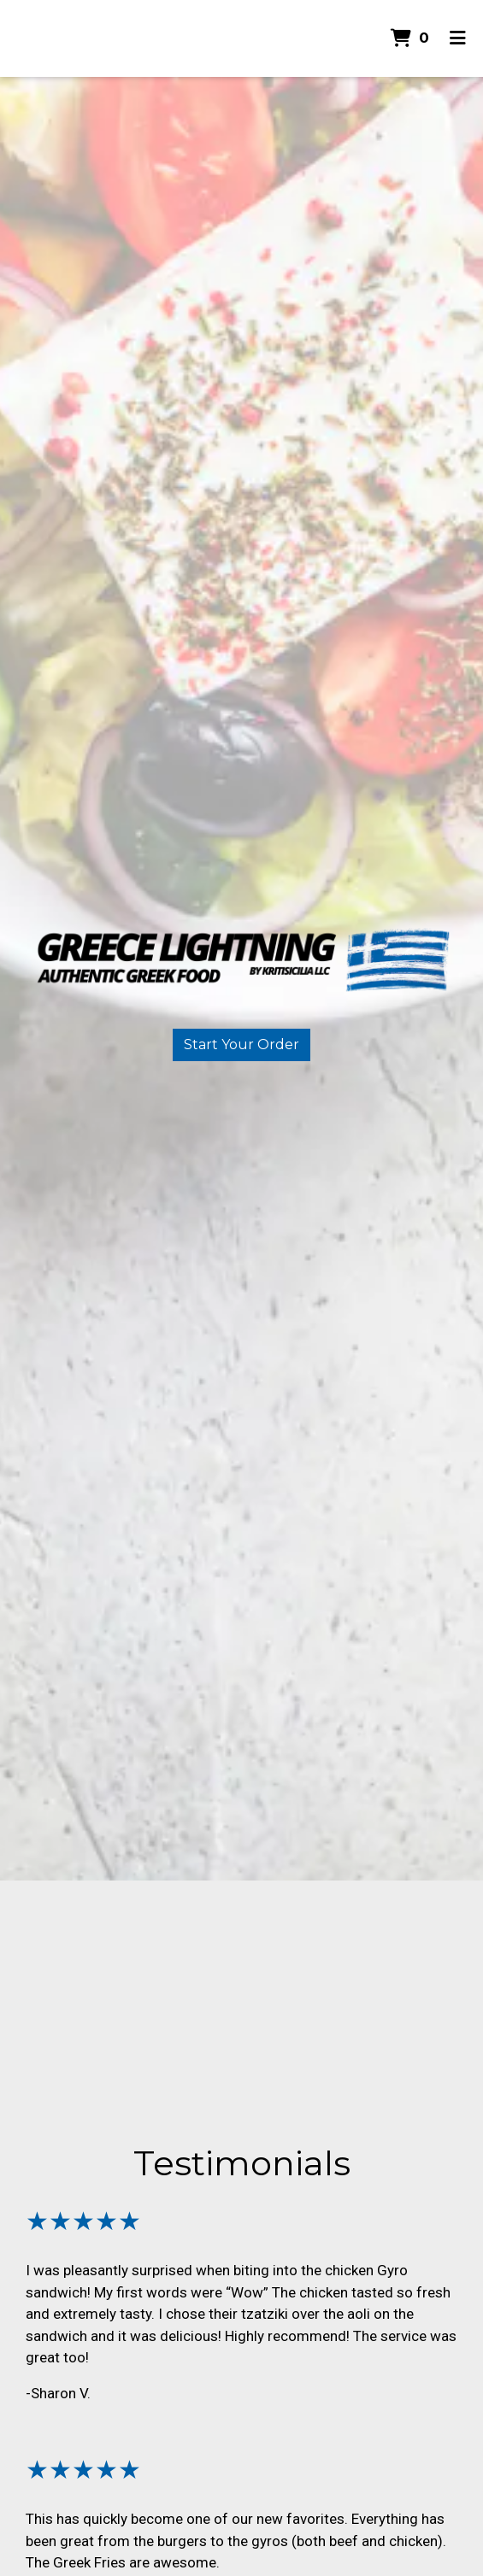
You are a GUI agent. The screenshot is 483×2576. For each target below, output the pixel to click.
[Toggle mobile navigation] (457, 38)
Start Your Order (241, 1044)
